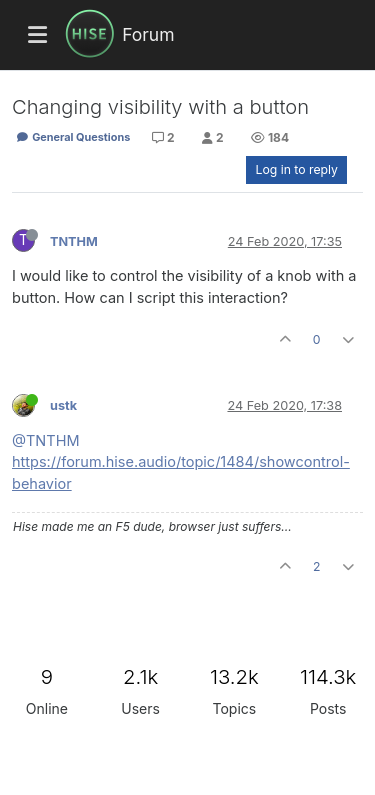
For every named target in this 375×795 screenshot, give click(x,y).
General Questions (73, 137)
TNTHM (74, 241)
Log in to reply (296, 169)
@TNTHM (46, 440)
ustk (63, 405)
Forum (148, 34)
